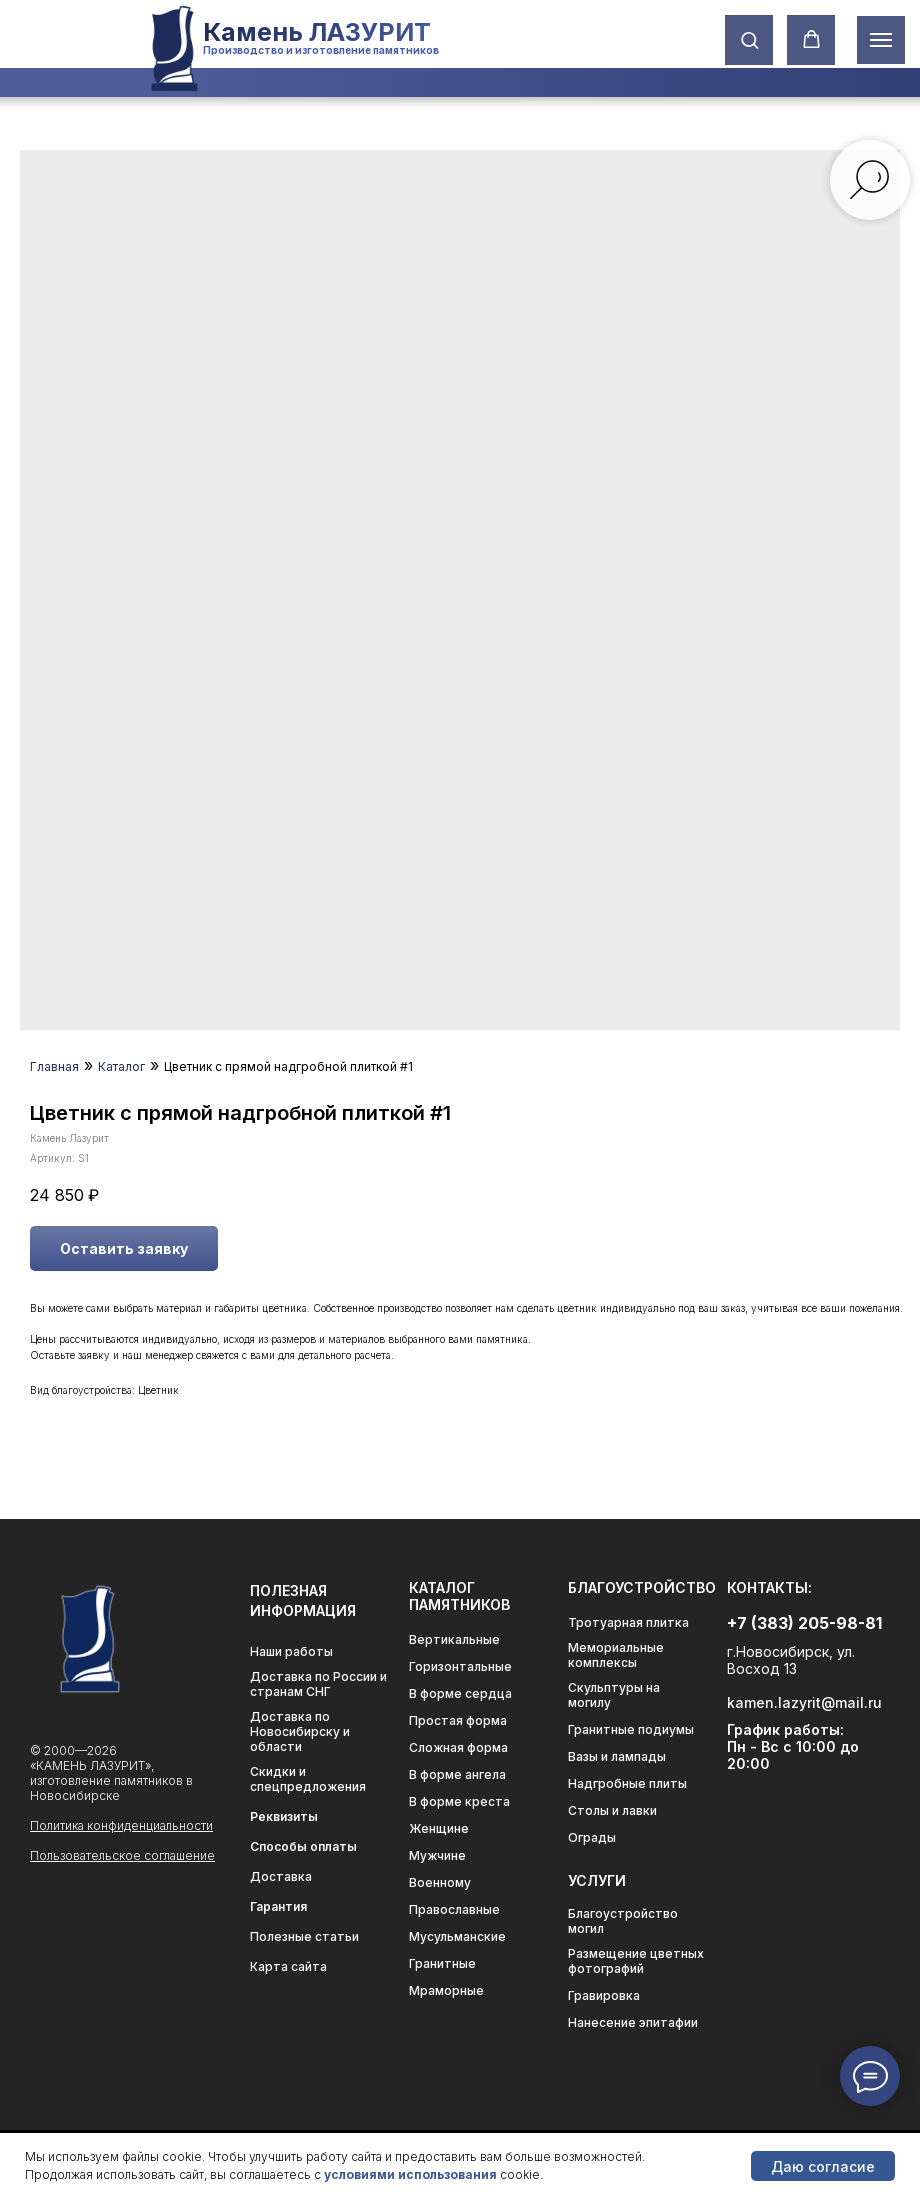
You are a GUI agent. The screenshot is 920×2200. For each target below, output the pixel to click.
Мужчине (437, 1855)
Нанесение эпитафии (633, 2022)
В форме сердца (460, 1693)
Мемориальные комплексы (616, 1655)
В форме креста (459, 1801)
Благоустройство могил (623, 1921)
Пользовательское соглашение (122, 1855)
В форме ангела (457, 1774)
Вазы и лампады (617, 1756)
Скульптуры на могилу (614, 1695)
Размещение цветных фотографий (636, 1961)
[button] (749, 39)
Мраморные (446, 1990)
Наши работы (291, 1651)
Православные (454, 1909)
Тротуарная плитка (628, 1622)
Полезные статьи (304, 1936)
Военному (440, 1882)
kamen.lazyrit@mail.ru (804, 1702)
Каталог (121, 1066)
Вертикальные (454, 1639)
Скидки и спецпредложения (308, 1779)
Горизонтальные (460, 1666)
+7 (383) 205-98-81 (804, 1623)
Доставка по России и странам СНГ (318, 1684)
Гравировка (604, 1995)
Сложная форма (458, 1747)
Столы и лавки (612, 1810)
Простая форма (458, 1720)
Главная (54, 1066)
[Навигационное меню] (881, 40)
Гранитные (442, 1963)
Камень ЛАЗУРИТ (317, 32)
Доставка (281, 1876)
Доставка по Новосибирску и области (300, 1731)
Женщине (439, 1828)
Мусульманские (457, 1936)
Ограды (592, 1837)
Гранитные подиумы (631, 1729)
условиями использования (410, 2174)
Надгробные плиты (627, 1783)
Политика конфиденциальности (121, 1825)
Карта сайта (288, 1966)
